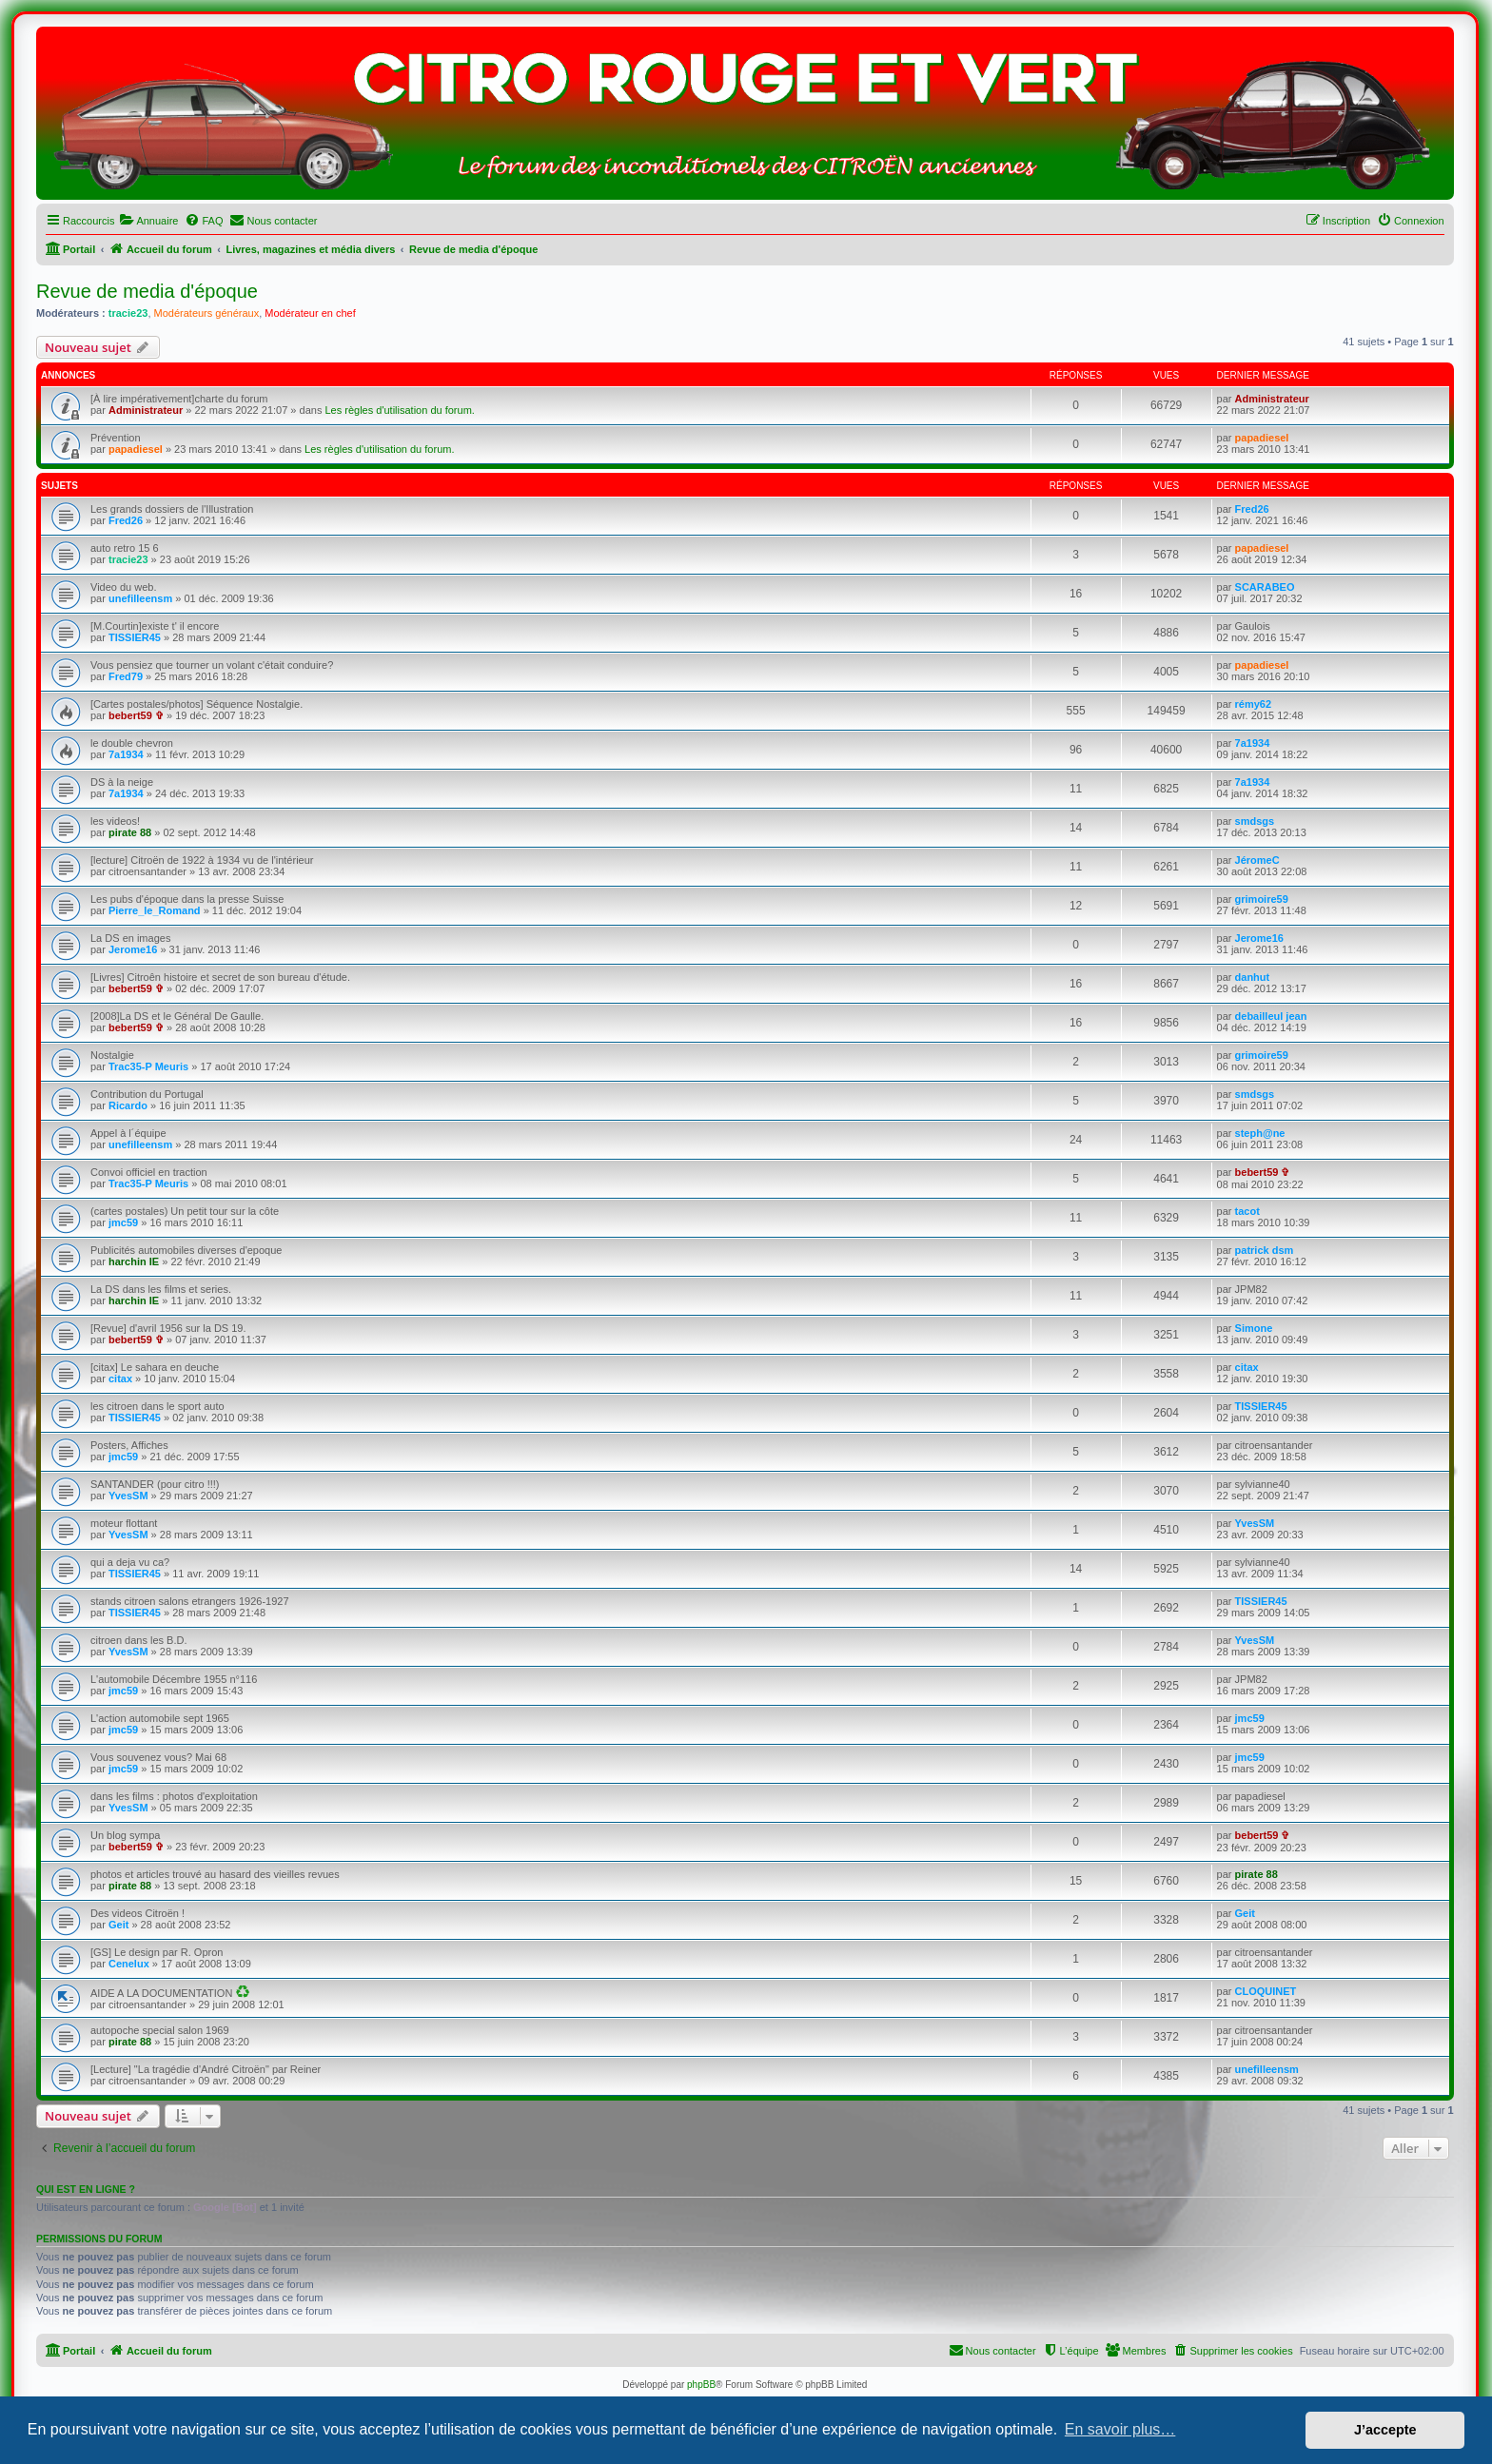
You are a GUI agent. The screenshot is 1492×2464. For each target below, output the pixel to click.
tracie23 (128, 313)
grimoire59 (1261, 899)
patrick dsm (1264, 1250)
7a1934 (126, 754)
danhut (1252, 977)
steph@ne (1260, 1133)
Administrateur (145, 410)
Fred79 (125, 676)
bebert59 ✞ (136, 715)
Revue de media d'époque (147, 291)
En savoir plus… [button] (1120, 2429)
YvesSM (128, 1495)
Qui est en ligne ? (85, 2189)
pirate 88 (129, 832)
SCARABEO (1265, 587)
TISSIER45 (134, 637)
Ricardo (127, 1105)
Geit (118, 1924)
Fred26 (125, 520)
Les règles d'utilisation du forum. (399, 410)
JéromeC (1257, 860)
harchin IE (133, 1261)
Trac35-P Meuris (148, 1066)
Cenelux (128, 1963)
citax (120, 1378)
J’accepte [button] (1385, 2429)
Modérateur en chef (310, 313)
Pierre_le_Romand (154, 910)
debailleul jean (1271, 1016)
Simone (1254, 1328)
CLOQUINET (1266, 1991)
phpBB (701, 2384)
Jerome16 (132, 949)
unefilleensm (140, 598)
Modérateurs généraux (207, 313)
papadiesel (135, 449)
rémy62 (1253, 704)
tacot (1247, 1211)
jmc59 (123, 1222)
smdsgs (1255, 821)
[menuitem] (148, 220)
